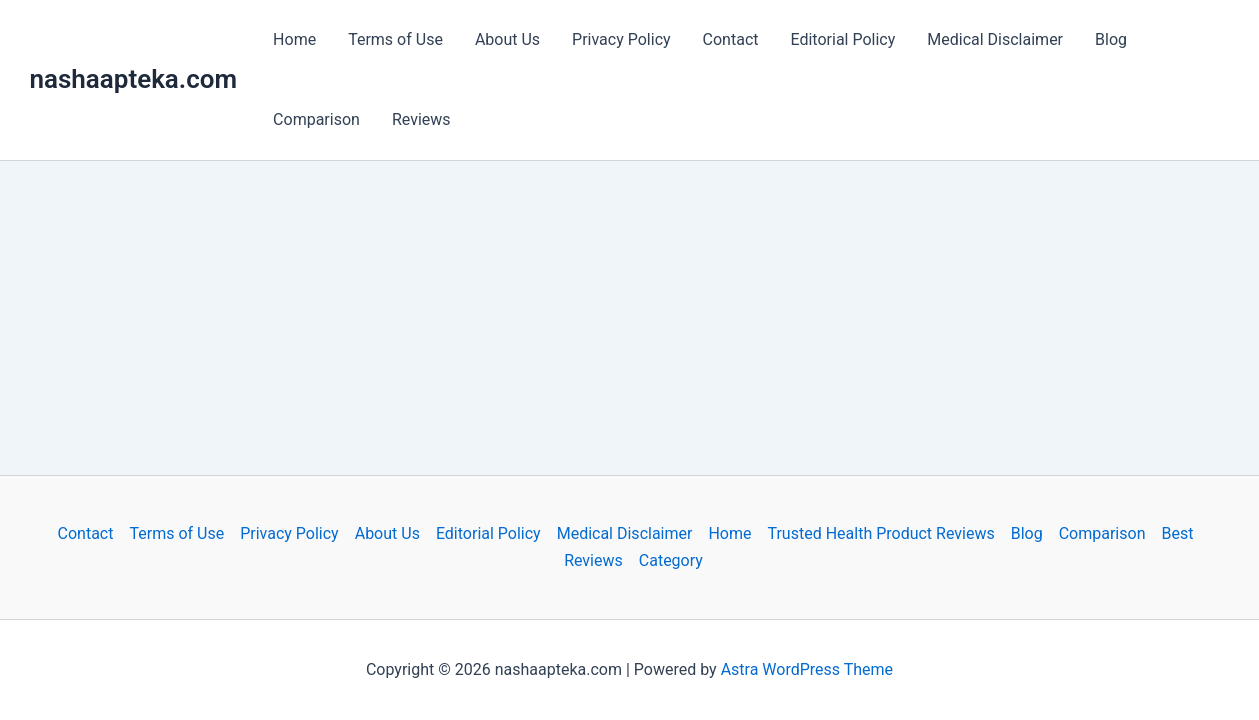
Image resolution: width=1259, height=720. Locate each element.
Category (671, 560)
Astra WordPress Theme (807, 669)
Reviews (421, 119)
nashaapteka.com (134, 79)
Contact (731, 39)
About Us (507, 39)
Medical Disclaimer (995, 39)
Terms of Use (395, 39)
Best (1177, 533)
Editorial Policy (843, 39)
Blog (1111, 39)
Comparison (316, 119)
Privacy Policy (621, 39)
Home (294, 39)
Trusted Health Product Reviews (880, 533)
